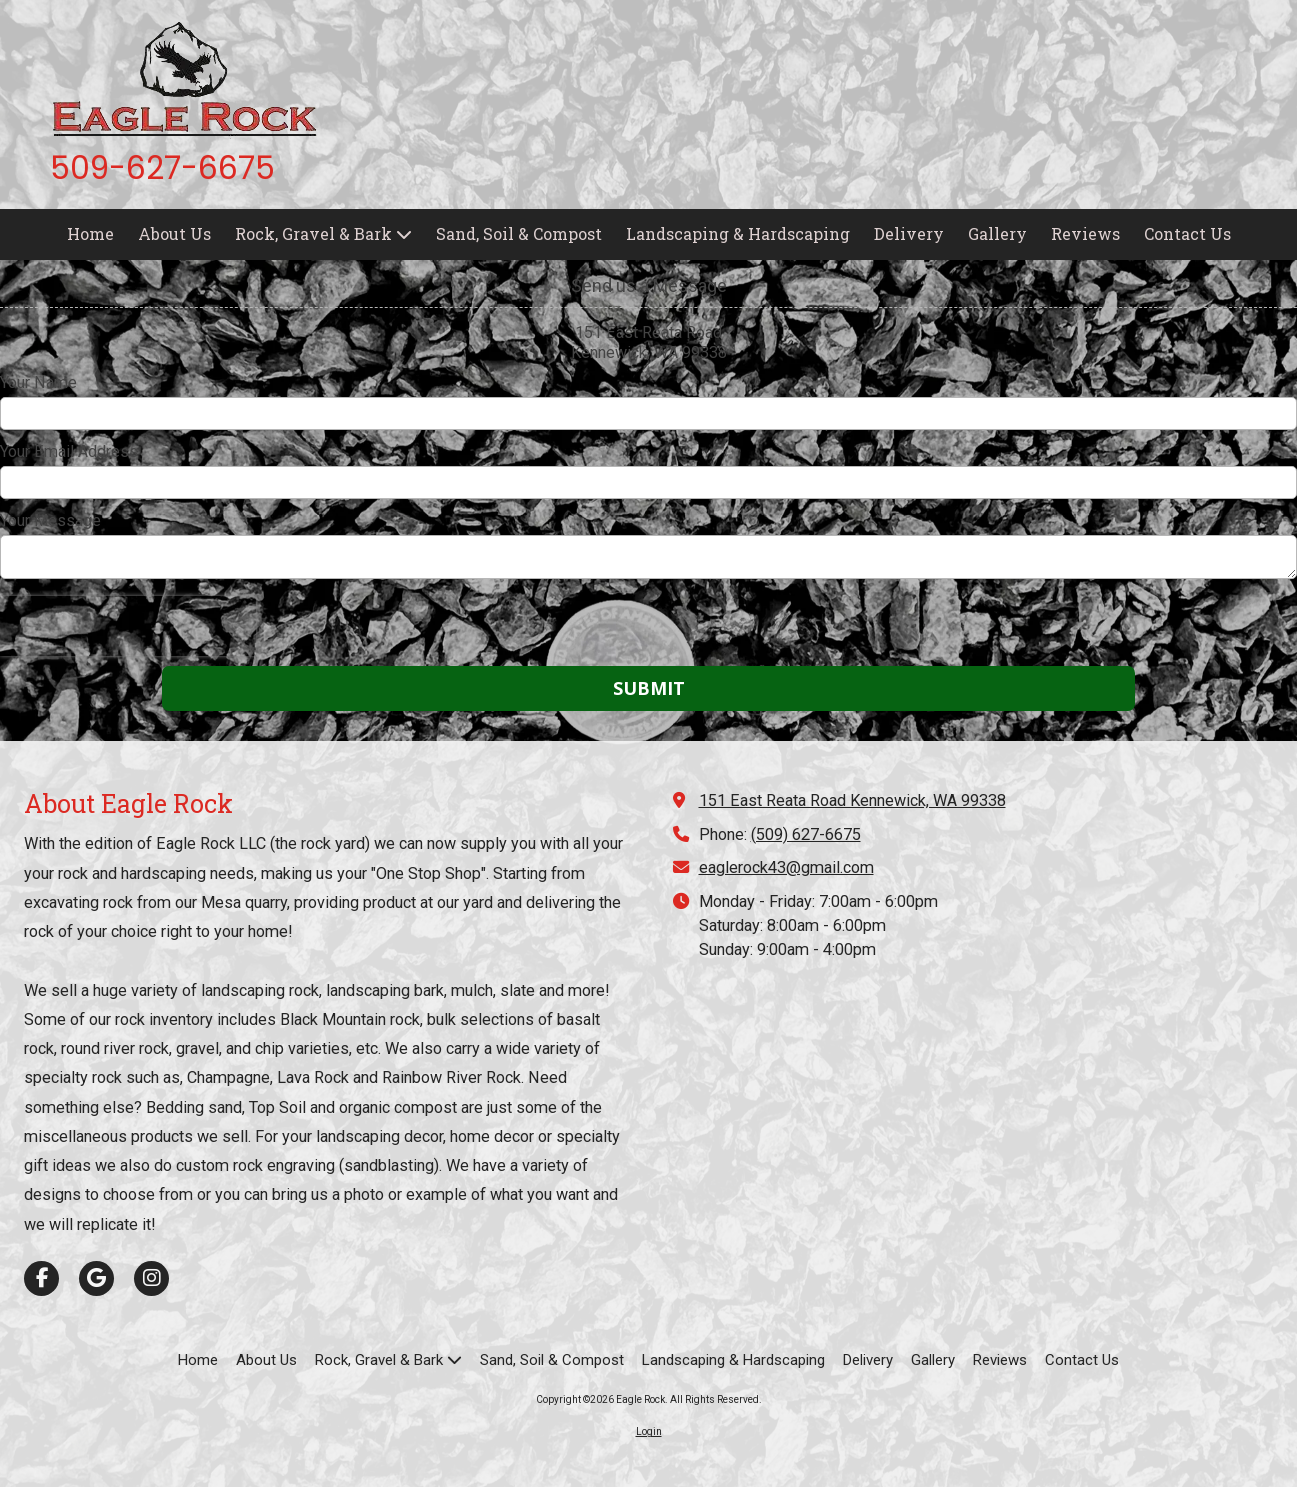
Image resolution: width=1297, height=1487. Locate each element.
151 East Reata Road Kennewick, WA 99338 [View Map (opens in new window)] (852, 800)
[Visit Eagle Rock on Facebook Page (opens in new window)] (41, 1278)
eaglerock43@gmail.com (786, 867)
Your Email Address (69, 451)
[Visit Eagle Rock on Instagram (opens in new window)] (151, 1278)
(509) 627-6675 (806, 834)
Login (649, 1431)
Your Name (38, 382)
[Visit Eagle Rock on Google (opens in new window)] (96, 1278)
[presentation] (128, 626)
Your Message (50, 520)
